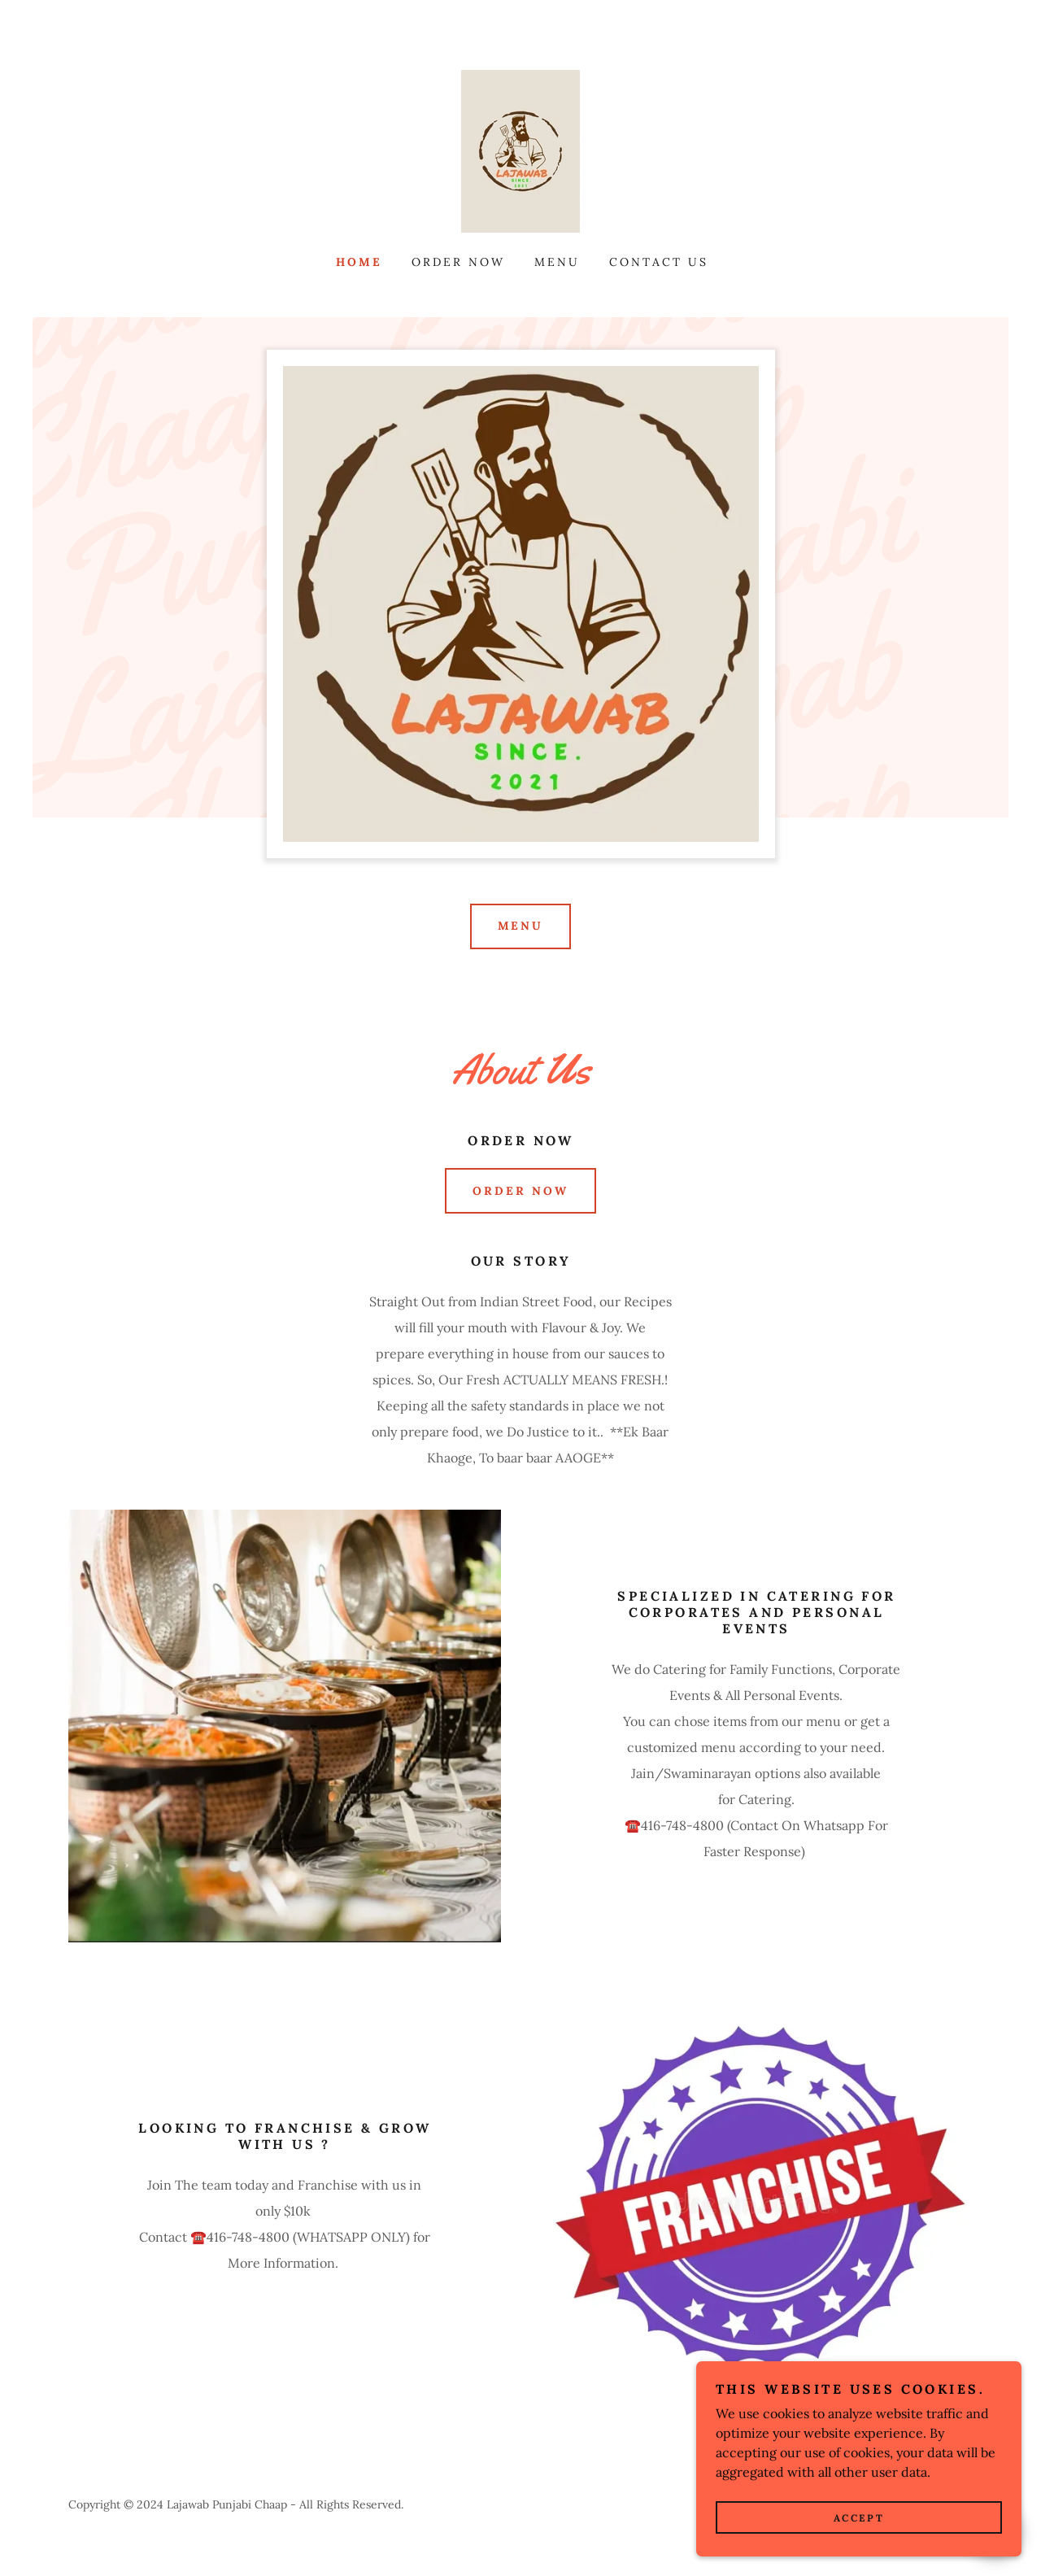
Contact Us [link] (658, 262)
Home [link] (359, 262)
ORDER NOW (520, 1190)
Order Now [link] (458, 262)
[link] (520, 150)
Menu (521, 925)
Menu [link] (557, 262)
